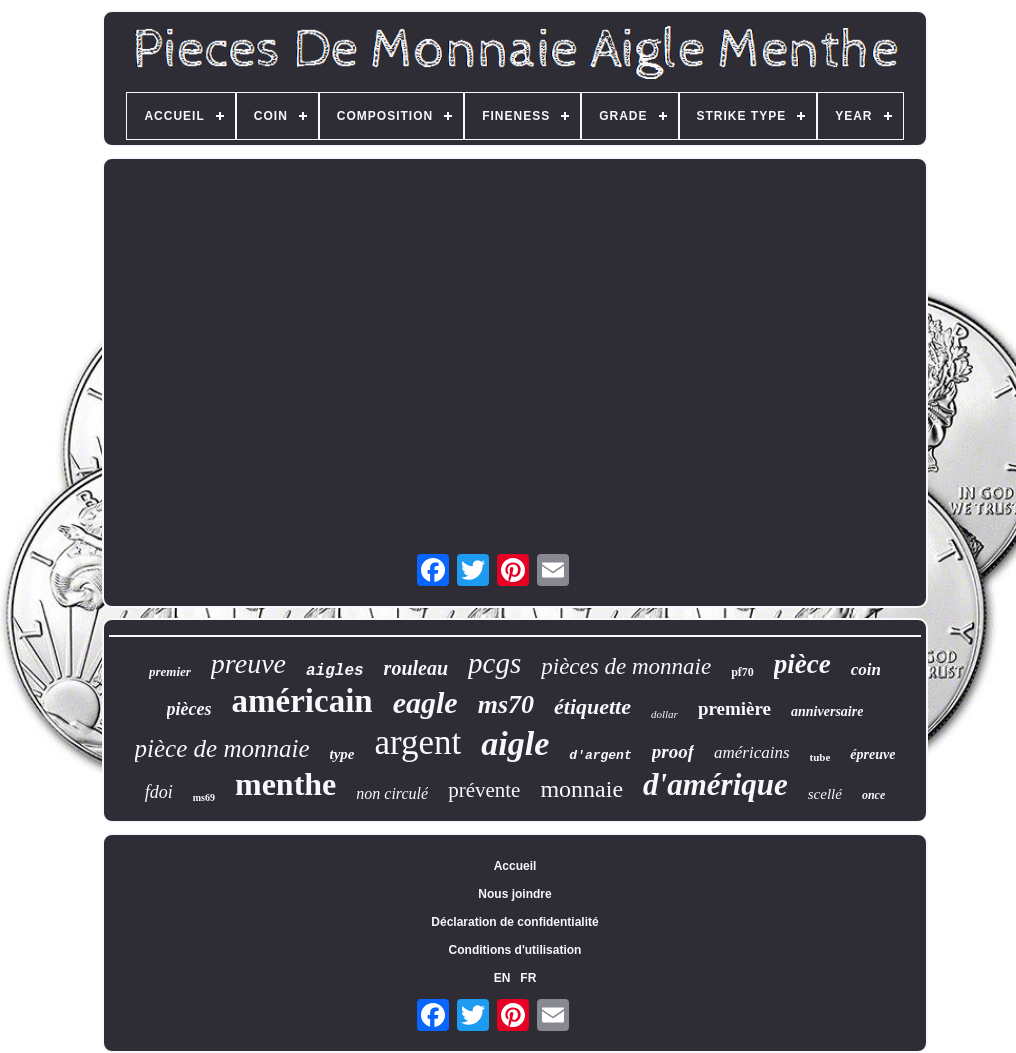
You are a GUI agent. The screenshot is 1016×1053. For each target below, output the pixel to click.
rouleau (416, 668)
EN (502, 978)
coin (866, 669)
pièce (802, 664)
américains (752, 752)
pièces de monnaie (626, 666)
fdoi (159, 792)
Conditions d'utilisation (515, 950)
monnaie (581, 789)
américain (302, 701)
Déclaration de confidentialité (514, 922)
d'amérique (715, 784)
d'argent (600, 755)
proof (673, 751)
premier (170, 671)
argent (418, 742)
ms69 (204, 797)
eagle (425, 702)
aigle (515, 743)
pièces (189, 709)
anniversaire (827, 711)
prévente (484, 790)
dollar (664, 714)
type (342, 754)
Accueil (515, 866)
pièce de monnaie (222, 748)
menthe (285, 784)
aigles (335, 671)
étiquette (592, 706)
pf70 (742, 672)
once (873, 795)
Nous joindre (514, 894)
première (734, 708)
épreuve (872, 754)
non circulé (392, 793)
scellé (825, 794)
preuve (248, 663)
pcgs (494, 663)
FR (528, 978)
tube (820, 757)
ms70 (506, 704)
